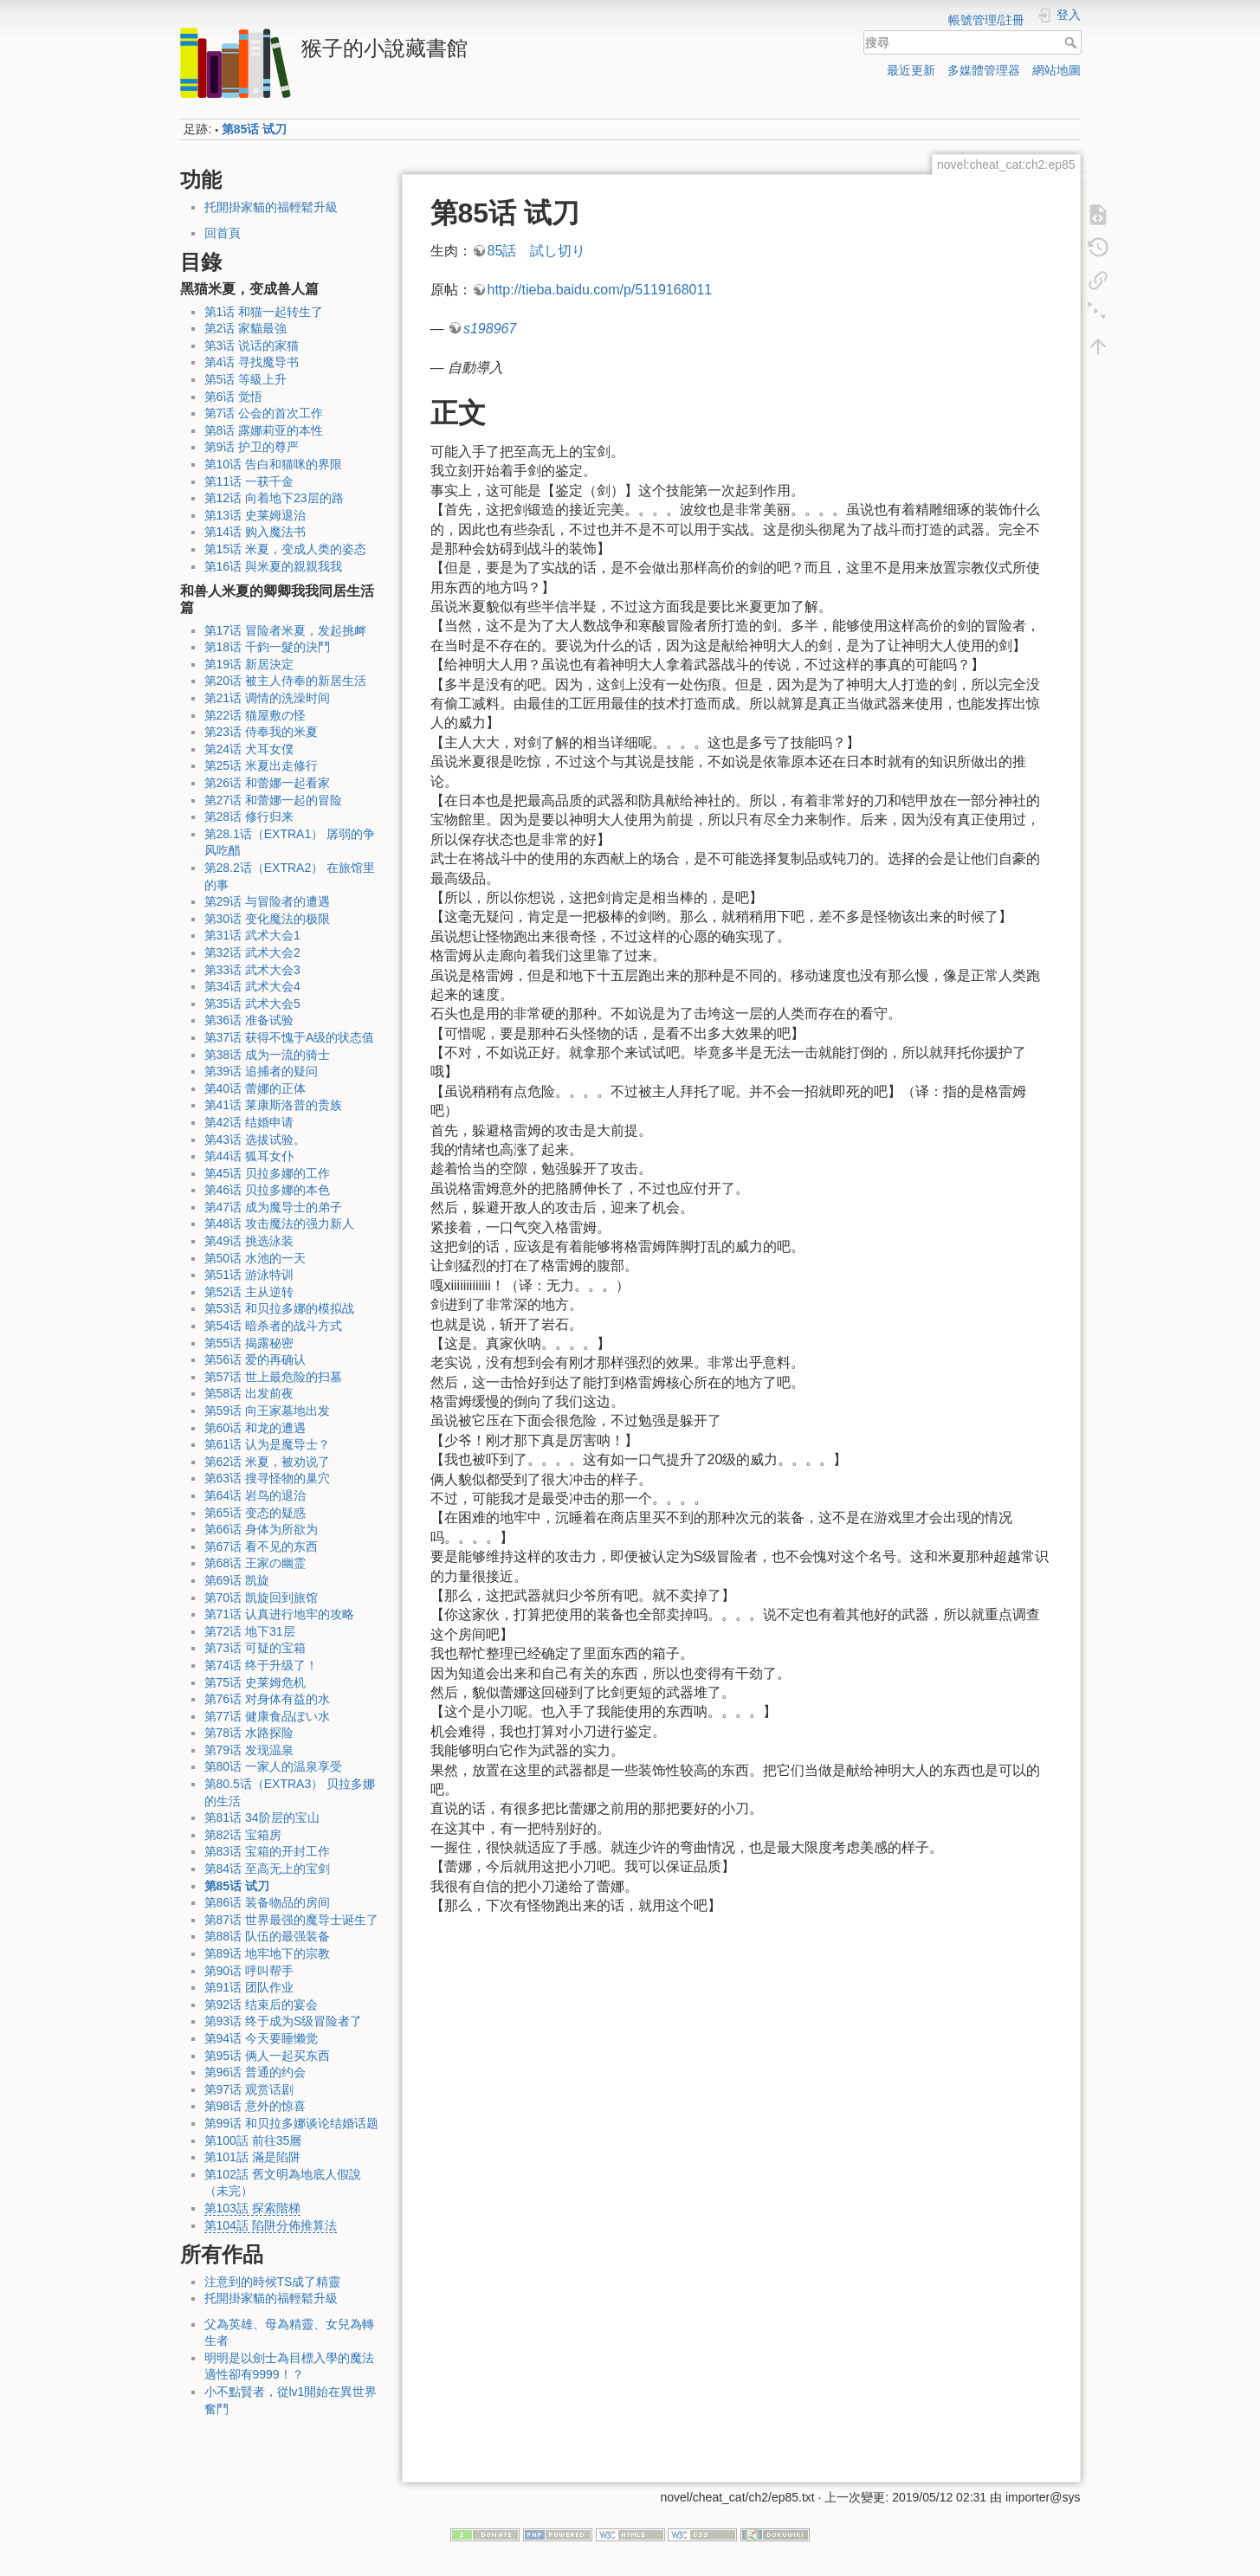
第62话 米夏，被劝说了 (267, 1462)
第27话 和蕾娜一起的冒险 (273, 800)
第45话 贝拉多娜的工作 (267, 1173)
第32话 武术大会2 (252, 952)
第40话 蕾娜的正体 (255, 1088)
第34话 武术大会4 (252, 986)
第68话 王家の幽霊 (255, 1563)
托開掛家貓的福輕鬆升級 (271, 207)
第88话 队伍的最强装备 (267, 1936)
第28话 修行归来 (249, 816)
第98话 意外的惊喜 (255, 2106)
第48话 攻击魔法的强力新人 (279, 1223)
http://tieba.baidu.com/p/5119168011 (600, 289)
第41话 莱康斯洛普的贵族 (273, 1105)
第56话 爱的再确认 (255, 1359)
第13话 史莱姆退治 (255, 515)
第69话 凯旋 (236, 1580)
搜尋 (1072, 42)
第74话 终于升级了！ (261, 1665)
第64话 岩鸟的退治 (255, 1495)
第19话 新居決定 (249, 664)
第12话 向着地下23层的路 (274, 498)
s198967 (489, 328)
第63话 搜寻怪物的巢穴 (267, 1478)
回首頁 (222, 233)
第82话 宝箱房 (242, 1835)
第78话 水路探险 (249, 1733)
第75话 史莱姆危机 (255, 1682)
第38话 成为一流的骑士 (267, 1055)
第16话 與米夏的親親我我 (273, 566)
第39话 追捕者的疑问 (261, 1071)
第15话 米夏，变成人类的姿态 (285, 549)
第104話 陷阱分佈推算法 (270, 2225)
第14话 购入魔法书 (255, 532)
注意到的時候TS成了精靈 (272, 2282)
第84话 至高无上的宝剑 (267, 1869)
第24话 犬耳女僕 (249, 749)
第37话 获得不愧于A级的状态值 (289, 1037)
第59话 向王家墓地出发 (267, 1410)
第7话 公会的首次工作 (264, 413)
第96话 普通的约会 (255, 2072)
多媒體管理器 (983, 70)
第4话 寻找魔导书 (252, 362)
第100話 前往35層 (253, 2140)
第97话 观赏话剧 (249, 2089)
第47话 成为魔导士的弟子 (273, 1207)
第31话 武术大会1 (252, 935)
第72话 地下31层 (249, 1631)
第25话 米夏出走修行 (261, 765)
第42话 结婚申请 (249, 1122)
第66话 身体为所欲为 (261, 1529)
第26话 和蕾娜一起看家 (267, 783)
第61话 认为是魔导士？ (267, 1444)
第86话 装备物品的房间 (267, 1902)
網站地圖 (1056, 70)
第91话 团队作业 (249, 1987)
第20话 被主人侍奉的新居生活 (285, 681)
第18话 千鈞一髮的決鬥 (267, 647)
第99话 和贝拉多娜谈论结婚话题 (291, 2123)
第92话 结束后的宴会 (261, 2004)
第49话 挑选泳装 (249, 1241)
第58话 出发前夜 (249, 1393)
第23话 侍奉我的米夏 (261, 732)
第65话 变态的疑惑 (255, 1513)
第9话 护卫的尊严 (252, 447)
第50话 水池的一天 (255, 1258)
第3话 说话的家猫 (252, 345)
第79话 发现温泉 (249, 1750)
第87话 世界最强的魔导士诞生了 (291, 1920)
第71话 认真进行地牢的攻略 (279, 1614)
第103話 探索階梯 (252, 2208)
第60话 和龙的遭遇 (255, 1428)
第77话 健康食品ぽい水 (267, 1716)
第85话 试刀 (254, 129)
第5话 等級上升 (246, 379)
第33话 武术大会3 (252, 970)
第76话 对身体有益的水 (267, 1699)
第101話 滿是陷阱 (252, 2157)
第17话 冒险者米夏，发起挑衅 (285, 630)
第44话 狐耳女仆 (249, 1156)
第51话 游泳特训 (249, 1275)
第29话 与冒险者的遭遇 (267, 901)
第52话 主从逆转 (249, 1292)
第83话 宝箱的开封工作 (267, 1851)
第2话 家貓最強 (246, 328)
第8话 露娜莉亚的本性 (264, 430)
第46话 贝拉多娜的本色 (267, 1190)
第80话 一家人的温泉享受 (273, 1766)
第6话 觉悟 (233, 397)
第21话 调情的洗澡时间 (267, 698)
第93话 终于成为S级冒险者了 (283, 2021)
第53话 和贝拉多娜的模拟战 (279, 1308)
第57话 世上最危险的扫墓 (273, 1377)
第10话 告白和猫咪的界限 (273, 464)
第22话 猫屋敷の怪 (255, 715)
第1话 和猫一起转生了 (264, 312)
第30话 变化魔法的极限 (267, 919)
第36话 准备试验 (249, 1020)
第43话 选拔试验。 (255, 1139)
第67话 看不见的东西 (261, 1546)
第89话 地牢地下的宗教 (267, 1953)
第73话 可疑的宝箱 (255, 1648)
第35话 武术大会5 (252, 1003)
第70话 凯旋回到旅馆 (261, 1597)
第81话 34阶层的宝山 (262, 1817)
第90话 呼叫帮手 (249, 1971)
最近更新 (911, 70)
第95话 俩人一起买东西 (267, 2056)
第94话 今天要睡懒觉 (261, 2038)
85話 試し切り (537, 250)
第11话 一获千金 (249, 481)
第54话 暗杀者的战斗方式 (273, 1326)
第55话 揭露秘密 (249, 1343)
